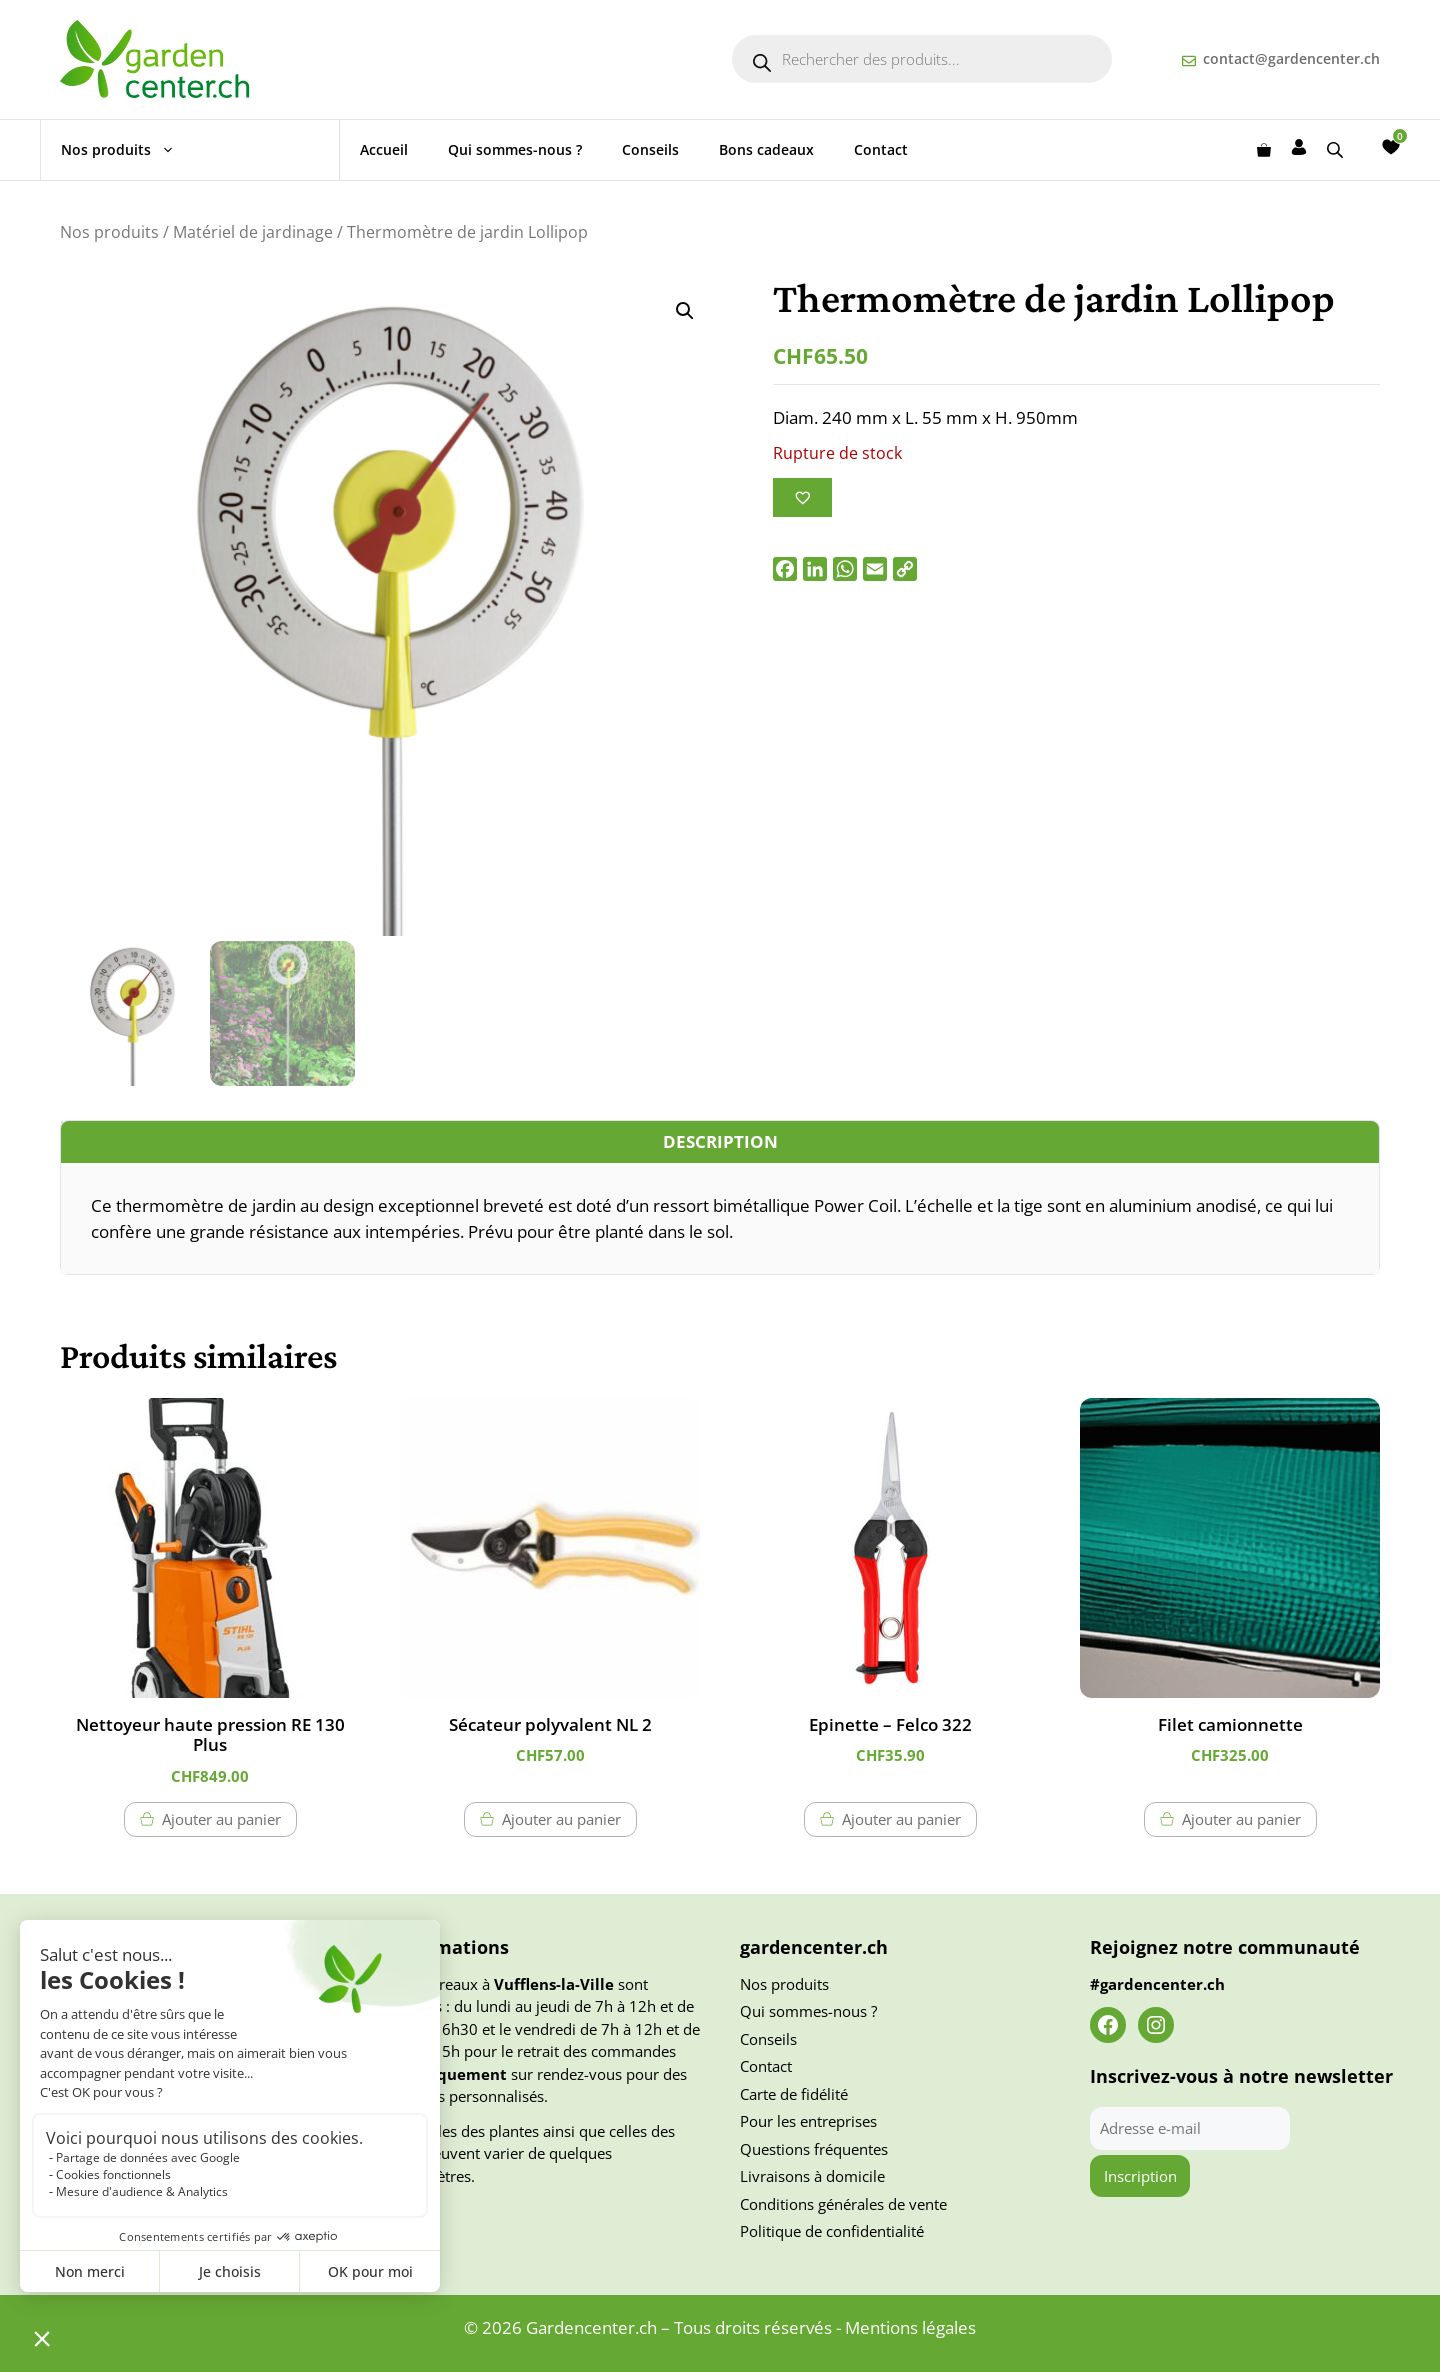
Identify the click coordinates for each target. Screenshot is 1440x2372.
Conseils (650, 149)
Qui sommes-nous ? (515, 149)
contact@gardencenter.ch (1291, 58)
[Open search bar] (1337, 149)
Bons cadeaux (766, 149)
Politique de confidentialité (832, 2231)
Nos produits (128, 150)
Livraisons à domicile (812, 2176)
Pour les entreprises (808, 2121)
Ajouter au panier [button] (221, 1819)
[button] (685, 311)
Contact (881, 149)
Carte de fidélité (794, 2094)
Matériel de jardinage (253, 232)
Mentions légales (910, 2327)
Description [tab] (720, 1141)
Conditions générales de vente (843, 2204)
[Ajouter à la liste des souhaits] (802, 497)
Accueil (384, 149)
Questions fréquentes (814, 2149)
